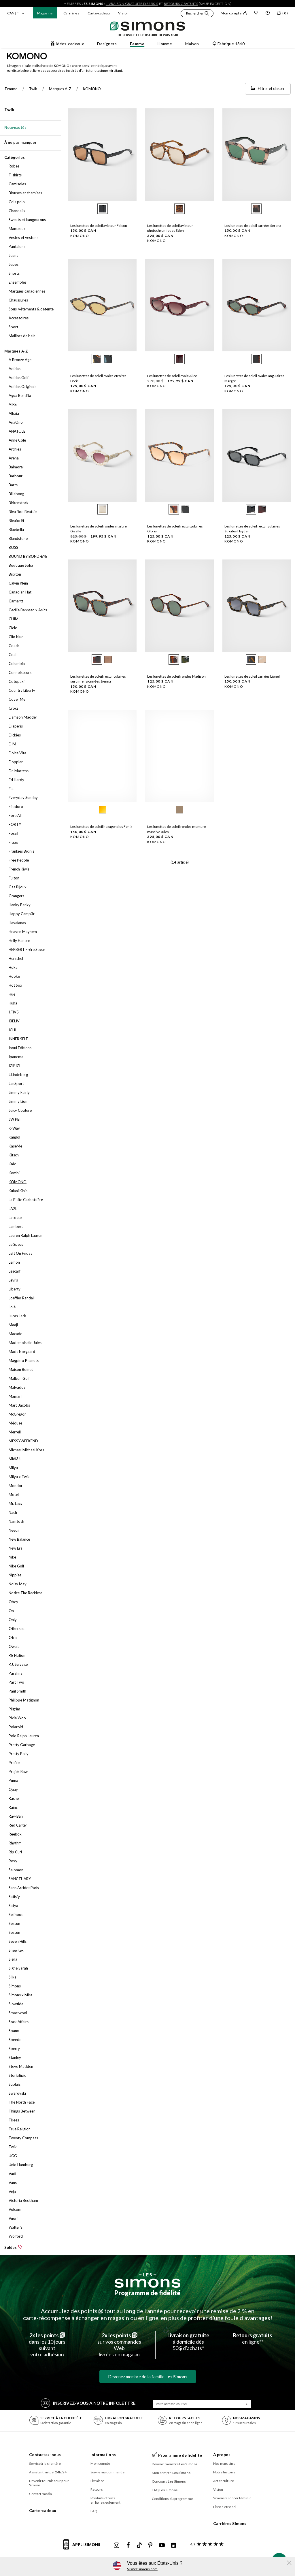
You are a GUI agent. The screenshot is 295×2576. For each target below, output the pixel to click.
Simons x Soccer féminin (232, 2498)
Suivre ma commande (107, 2472)
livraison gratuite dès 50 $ (132, 3)
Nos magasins (224, 2463)
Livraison (97, 2481)
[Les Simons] (147, 2280)
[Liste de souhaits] (256, 13)
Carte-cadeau (99, 13)
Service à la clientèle (45, 2463)
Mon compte (234, 13)
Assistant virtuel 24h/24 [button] (48, 2472)
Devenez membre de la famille (147, 2376)
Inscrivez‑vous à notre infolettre (88, 2402)
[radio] (102, 208)
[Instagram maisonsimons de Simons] (117, 2545)
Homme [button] (165, 43)
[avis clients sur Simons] (206, 2544)
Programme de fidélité (147, 2293)
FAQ (93, 2511)
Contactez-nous (45, 2454)
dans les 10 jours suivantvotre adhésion (47, 2345)
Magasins (45, 13)
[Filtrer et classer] (268, 89)
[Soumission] (246, 2404)
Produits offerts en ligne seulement (105, 2500)
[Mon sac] (282, 13)
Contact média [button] (40, 2494)
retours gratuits (181, 3)
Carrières (71, 13)
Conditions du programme (172, 2498)
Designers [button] (107, 43)
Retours (96, 2489)
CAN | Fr (13, 13)
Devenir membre (175, 2464)
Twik (9, 109)
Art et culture (223, 2481)
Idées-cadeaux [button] (67, 43)
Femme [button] (137, 43)
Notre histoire (224, 2472)
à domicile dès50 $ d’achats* (188, 2341)
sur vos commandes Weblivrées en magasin (119, 2345)
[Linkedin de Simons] (173, 2545)
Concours (169, 2481)
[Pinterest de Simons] (150, 2545)
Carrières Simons (230, 2523)
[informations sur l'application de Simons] (83, 2547)
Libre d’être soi (225, 2507)
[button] (197, 14)
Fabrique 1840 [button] (228, 43)
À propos (222, 2454)
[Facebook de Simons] (128, 2545)
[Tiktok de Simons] (139, 2545)
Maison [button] (192, 43)
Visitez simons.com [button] (142, 2569)
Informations (103, 2454)
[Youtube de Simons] (162, 2545)
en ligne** (252, 2338)
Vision (123, 13)
